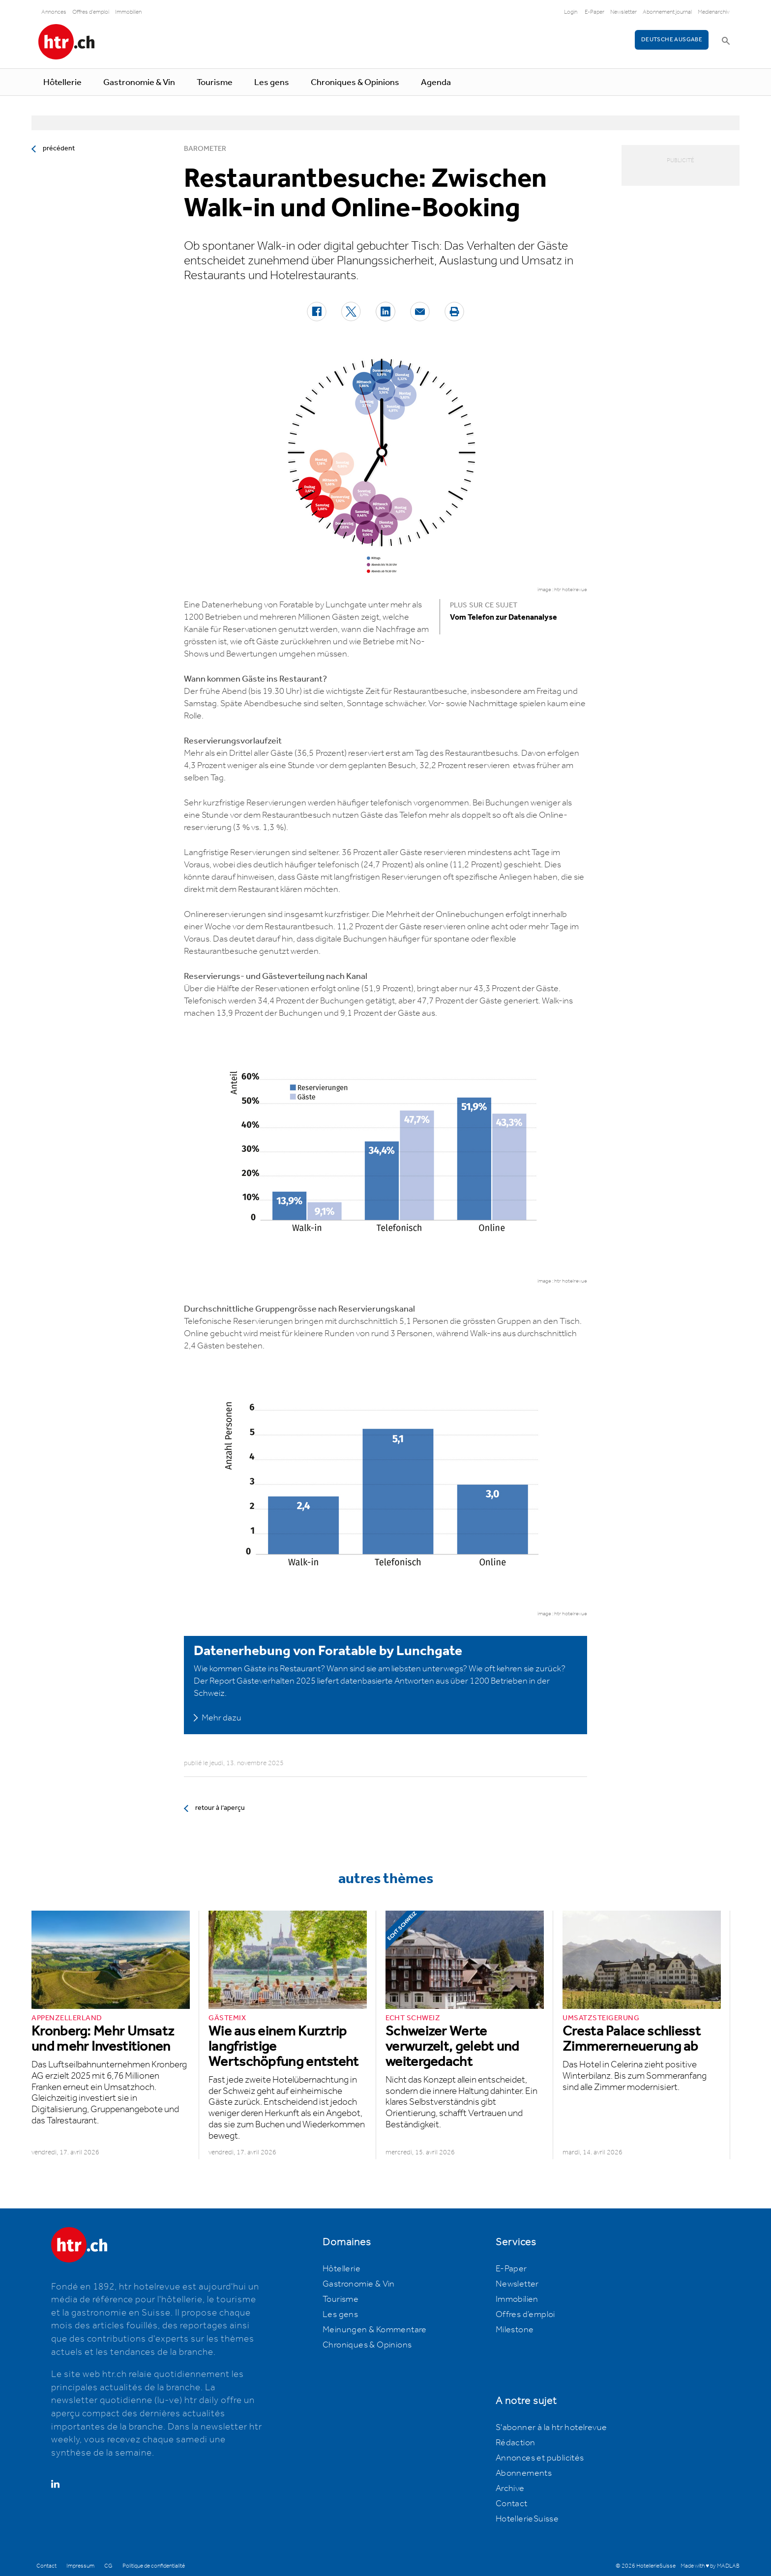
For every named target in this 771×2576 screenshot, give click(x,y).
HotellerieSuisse (527, 2519)
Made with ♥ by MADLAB (710, 2566)
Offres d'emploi (90, 12)
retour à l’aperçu (220, 1807)
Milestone (515, 2330)
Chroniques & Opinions (355, 82)
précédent (59, 148)
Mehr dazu (221, 1718)
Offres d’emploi (525, 2314)
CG (108, 2566)
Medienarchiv (714, 12)
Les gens (271, 82)
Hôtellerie (62, 82)
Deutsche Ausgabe (671, 39)
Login (570, 12)
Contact (512, 2504)
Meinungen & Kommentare (375, 2330)
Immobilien (128, 12)
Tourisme (215, 82)
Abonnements (524, 2473)
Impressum (80, 2566)
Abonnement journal (667, 12)
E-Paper (594, 12)
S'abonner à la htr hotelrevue (551, 2427)
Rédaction (515, 2443)
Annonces (53, 12)
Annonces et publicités (540, 2458)
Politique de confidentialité (153, 2566)
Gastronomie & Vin (139, 82)
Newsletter (623, 12)
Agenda (436, 82)
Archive (510, 2488)
